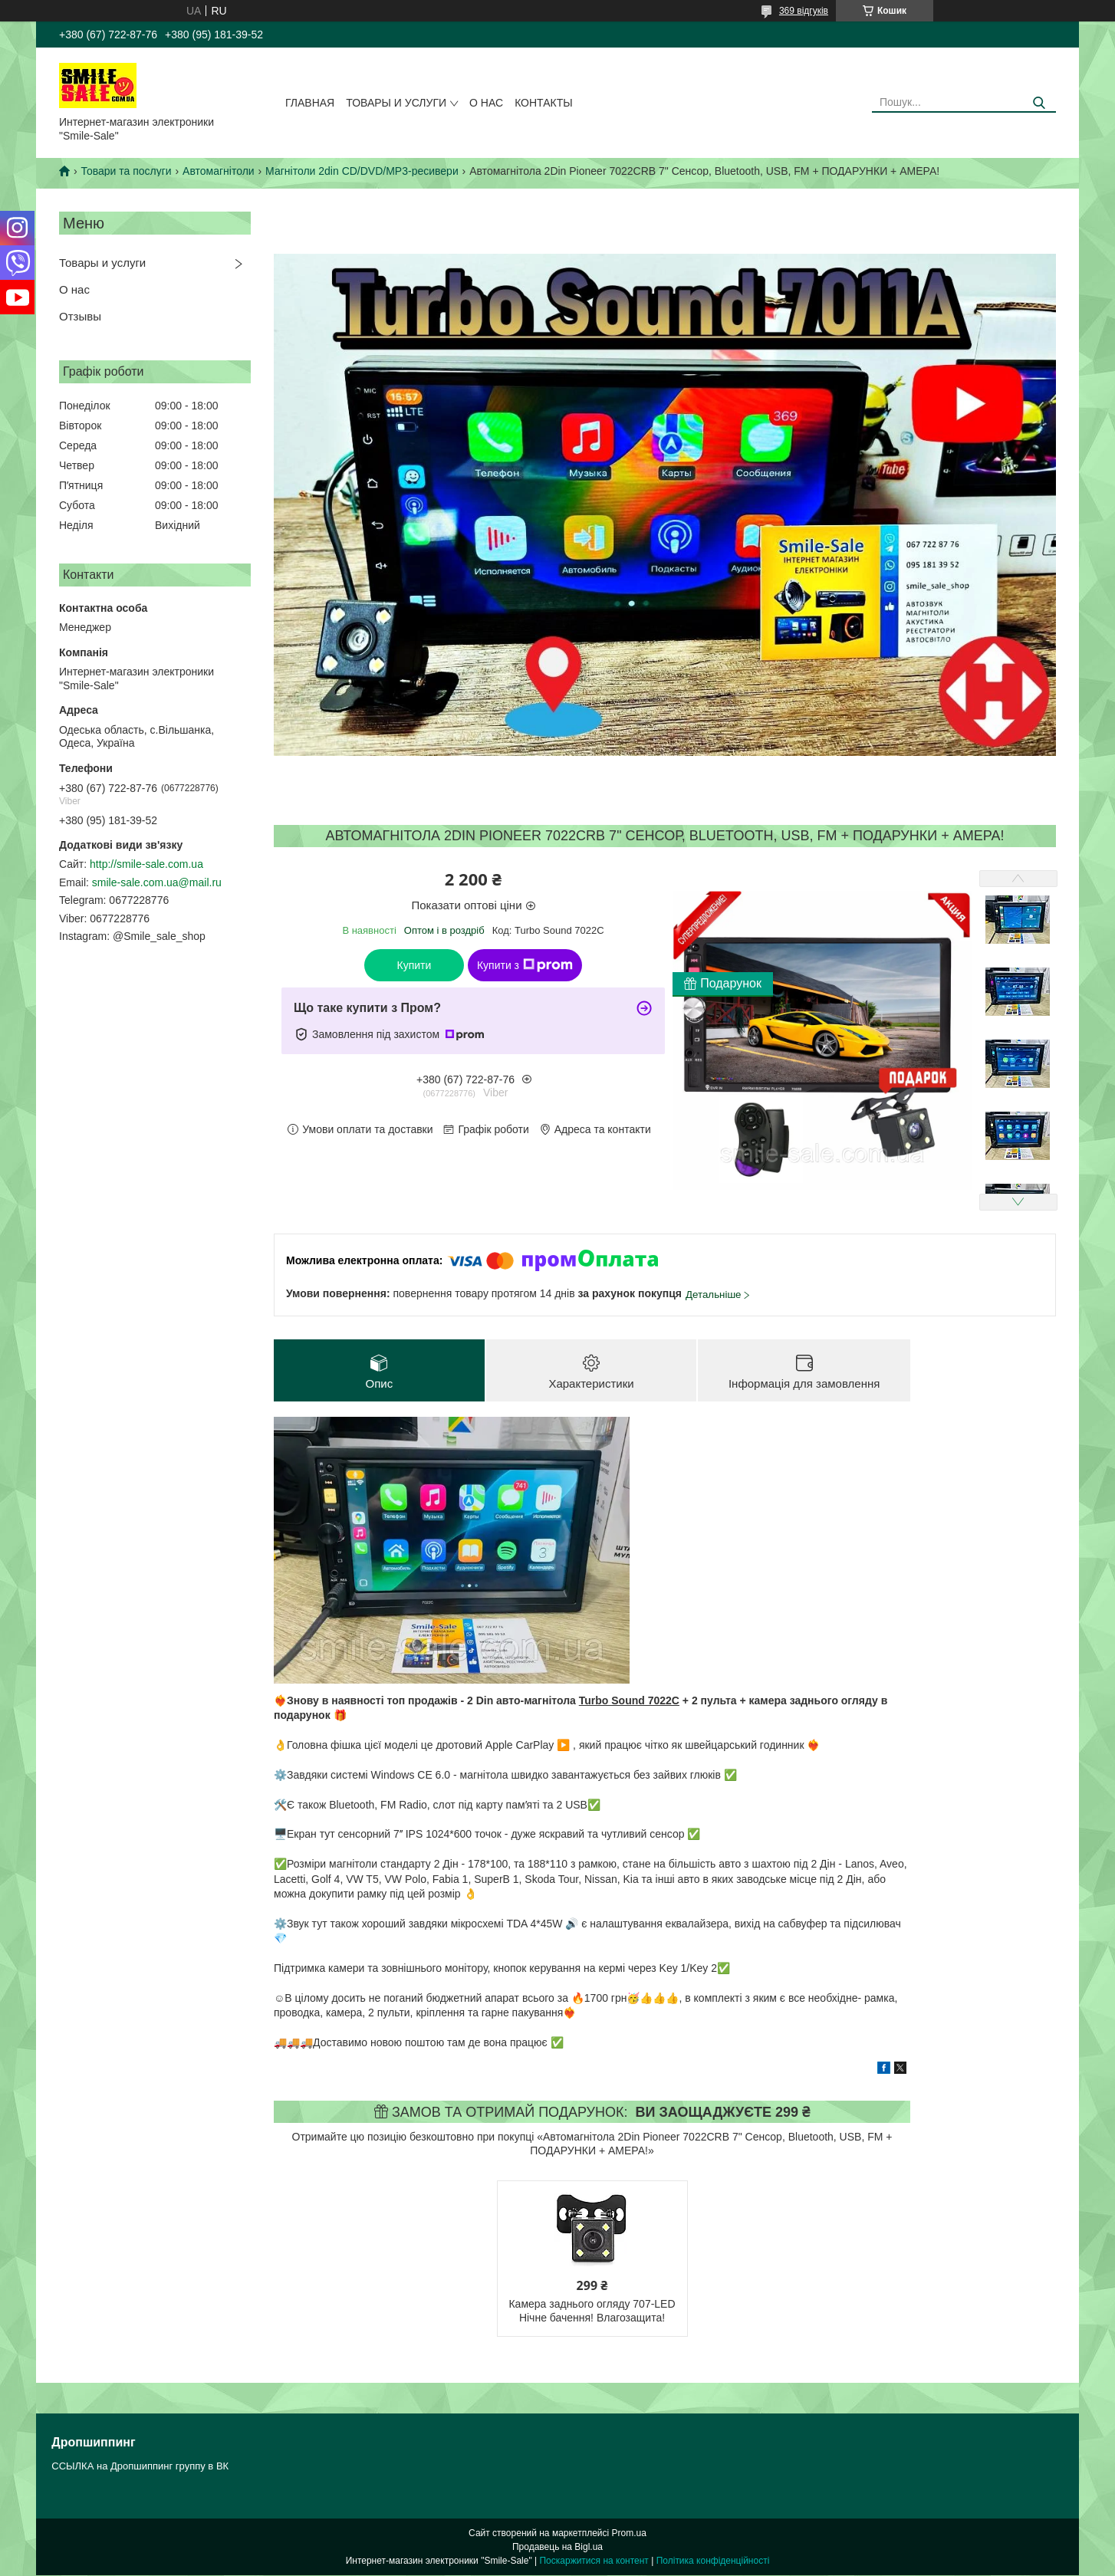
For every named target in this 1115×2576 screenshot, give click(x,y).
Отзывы (80, 316)
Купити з (525, 965)
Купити (414, 965)
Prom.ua (629, 2533)
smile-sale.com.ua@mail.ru (157, 882)
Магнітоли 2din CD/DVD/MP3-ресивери (362, 171)
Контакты (544, 103)
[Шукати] (1038, 103)
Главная (309, 103)
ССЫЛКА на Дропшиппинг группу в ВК (140, 2466)
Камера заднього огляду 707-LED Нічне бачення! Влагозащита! (591, 2311)
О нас (486, 103)
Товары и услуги (396, 103)
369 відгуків (803, 10)
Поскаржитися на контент (593, 2561)
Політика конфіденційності (713, 2561)
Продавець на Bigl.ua (557, 2547)
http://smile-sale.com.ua (146, 864)
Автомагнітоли (219, 171)
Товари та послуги (126, 171)
